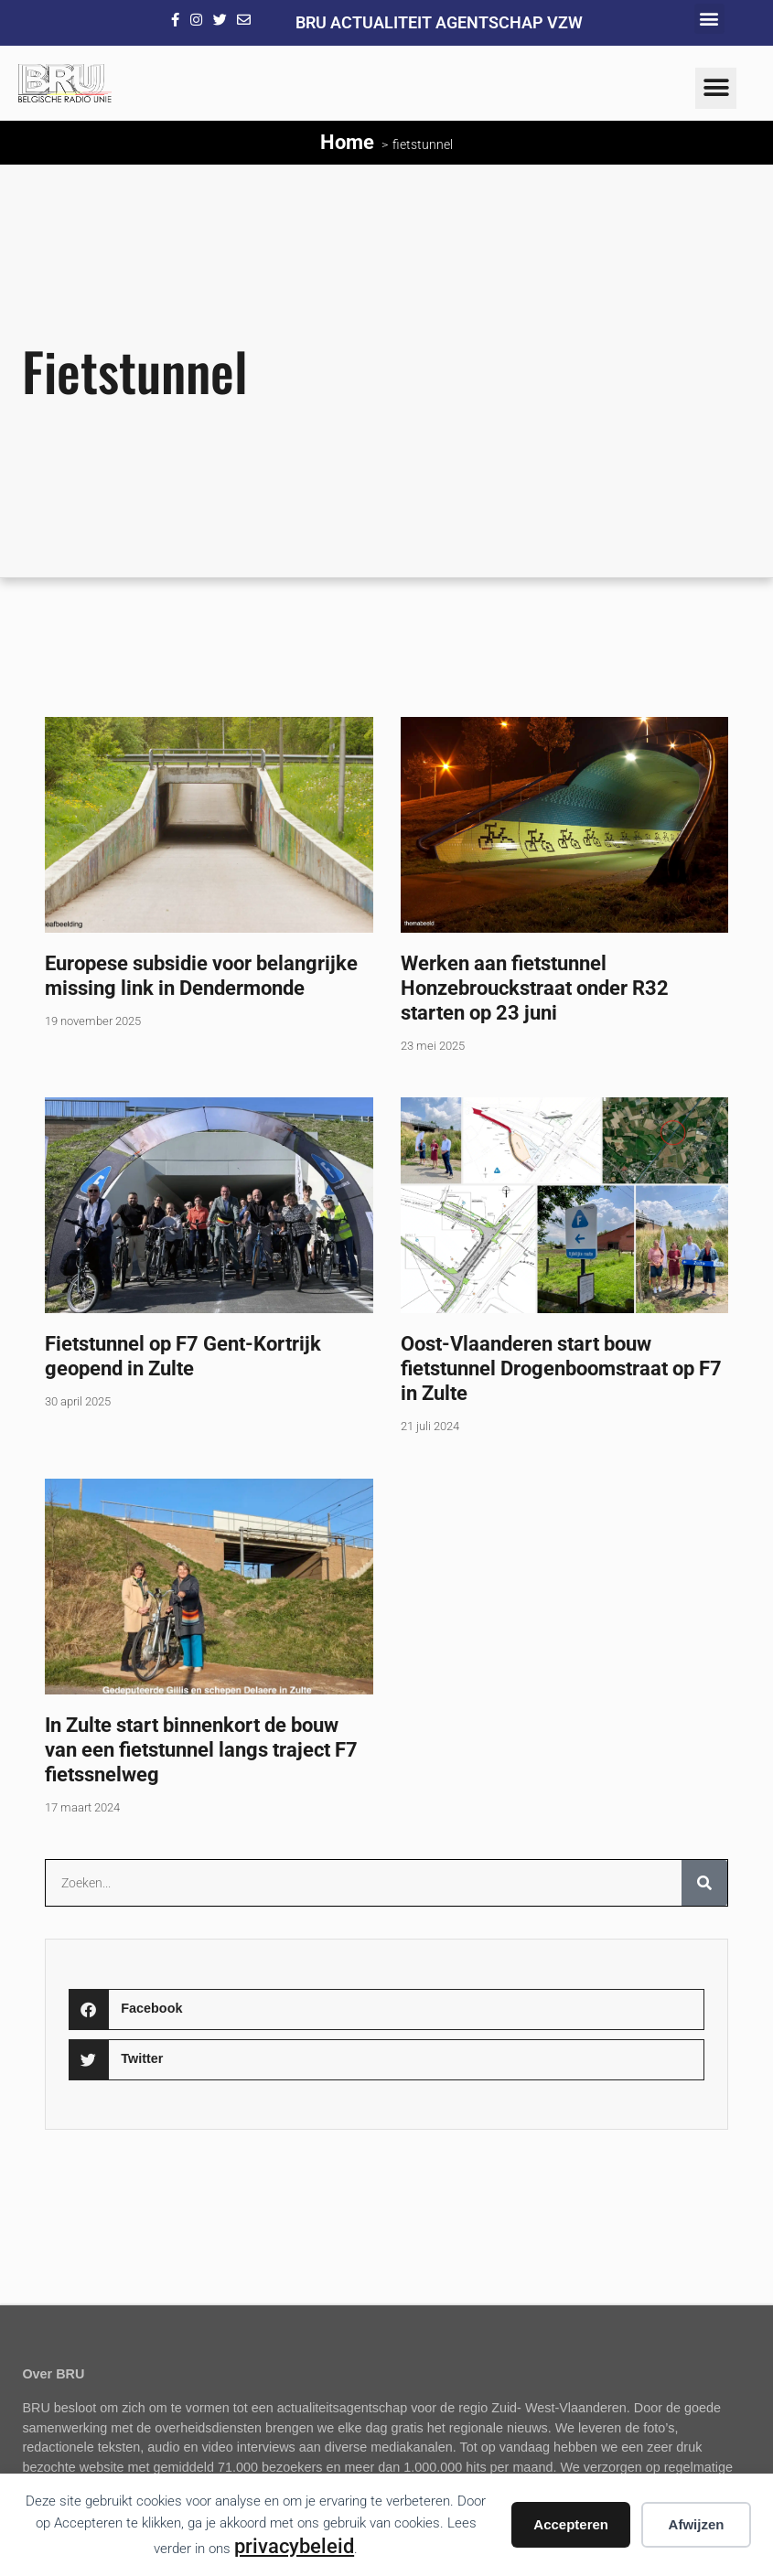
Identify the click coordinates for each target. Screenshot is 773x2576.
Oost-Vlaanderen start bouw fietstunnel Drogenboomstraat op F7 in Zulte (561, 1368)
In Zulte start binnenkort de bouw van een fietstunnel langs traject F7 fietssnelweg (201, 1749)
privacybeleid (294, 2546)
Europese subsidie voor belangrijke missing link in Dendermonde (201, 975)
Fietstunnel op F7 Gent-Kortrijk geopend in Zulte (183, 1355)
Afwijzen (697, 2524)
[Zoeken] (704, 1883)
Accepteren (570, 2524)
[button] (709, 19)
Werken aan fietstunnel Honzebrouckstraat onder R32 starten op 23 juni (535, 987)
